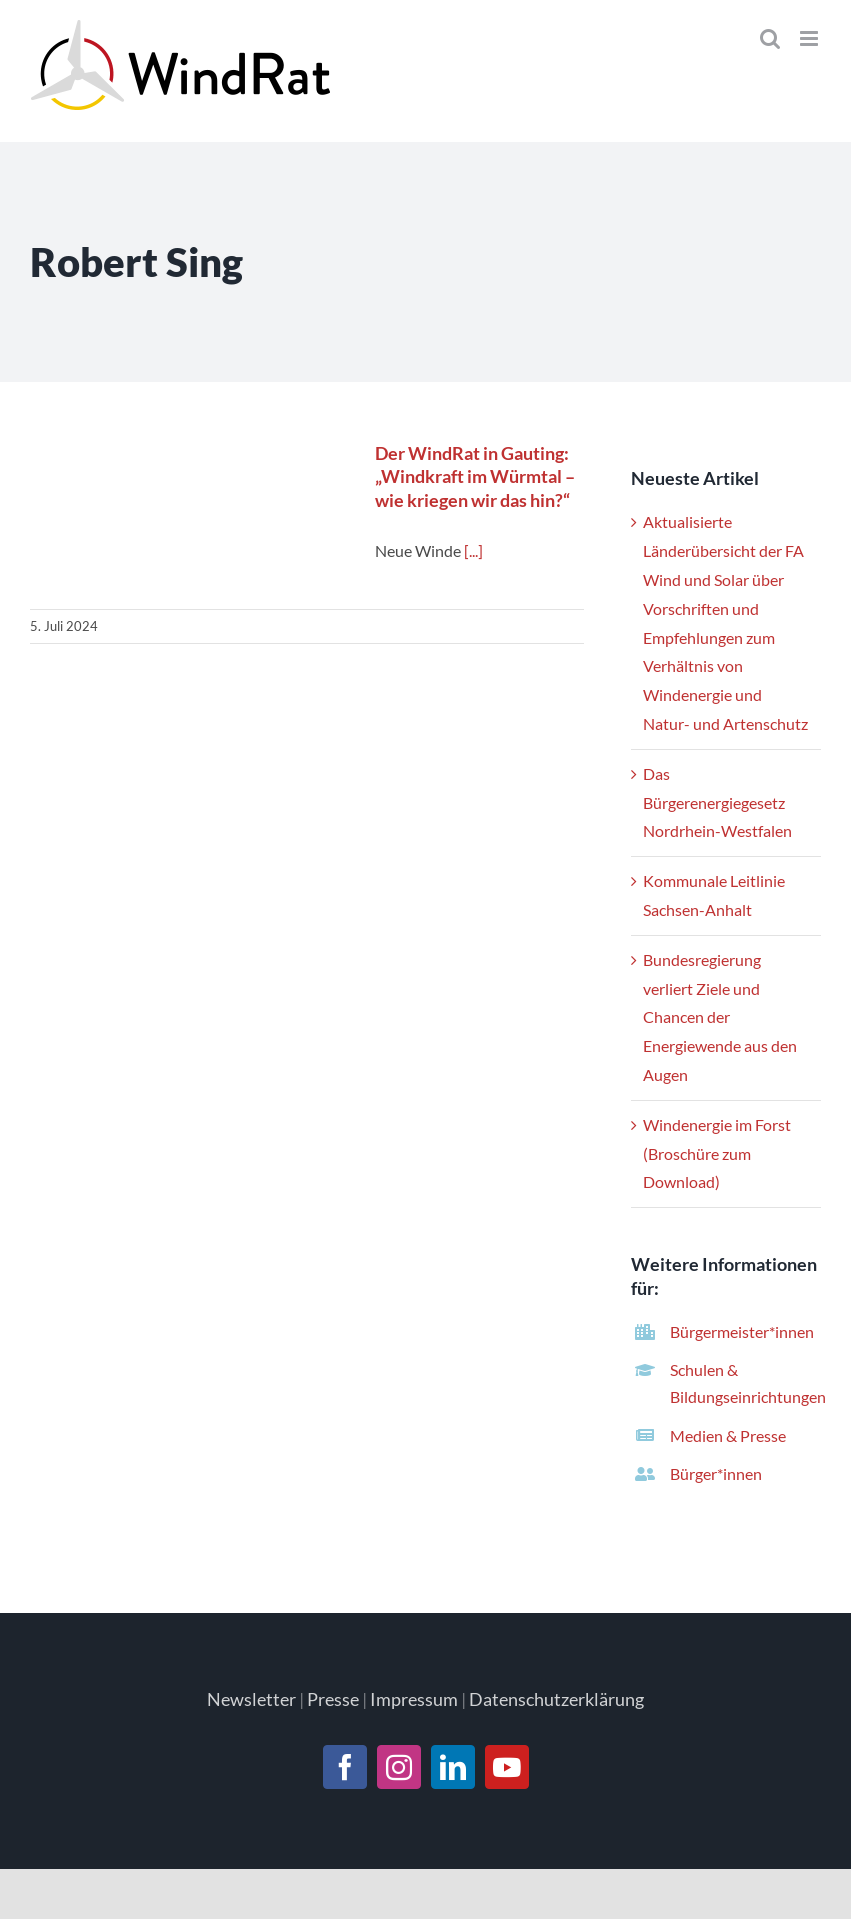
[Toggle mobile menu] (810, 38)
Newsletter (251, 1699)
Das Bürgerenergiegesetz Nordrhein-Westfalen (717, 802)
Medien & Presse (728, 1435)
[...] (473, 550)
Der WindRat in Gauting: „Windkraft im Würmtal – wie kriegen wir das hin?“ (475, 476)
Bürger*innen (716, 1473)
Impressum (414, 1699)
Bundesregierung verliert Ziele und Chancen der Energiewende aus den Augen (720, 1017)
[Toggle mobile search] (770, 38)
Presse (333, 1699)
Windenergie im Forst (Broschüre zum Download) (717, 1153)
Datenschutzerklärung (556, 1699)
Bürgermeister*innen (742, 1331)
